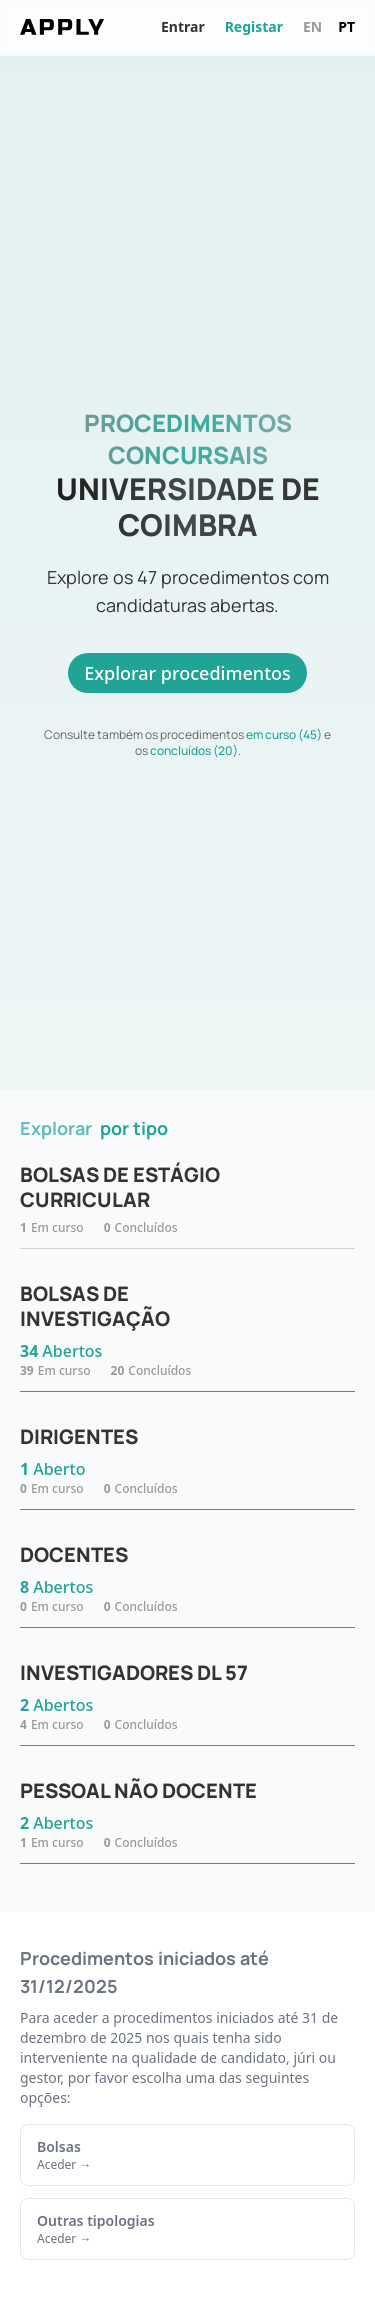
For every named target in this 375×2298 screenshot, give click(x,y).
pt (346, 26)
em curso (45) (284, 734)
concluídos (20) (194, 750)
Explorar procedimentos (187, 673)
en (312, 26)
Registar (254, 26)
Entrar (183, 26)
